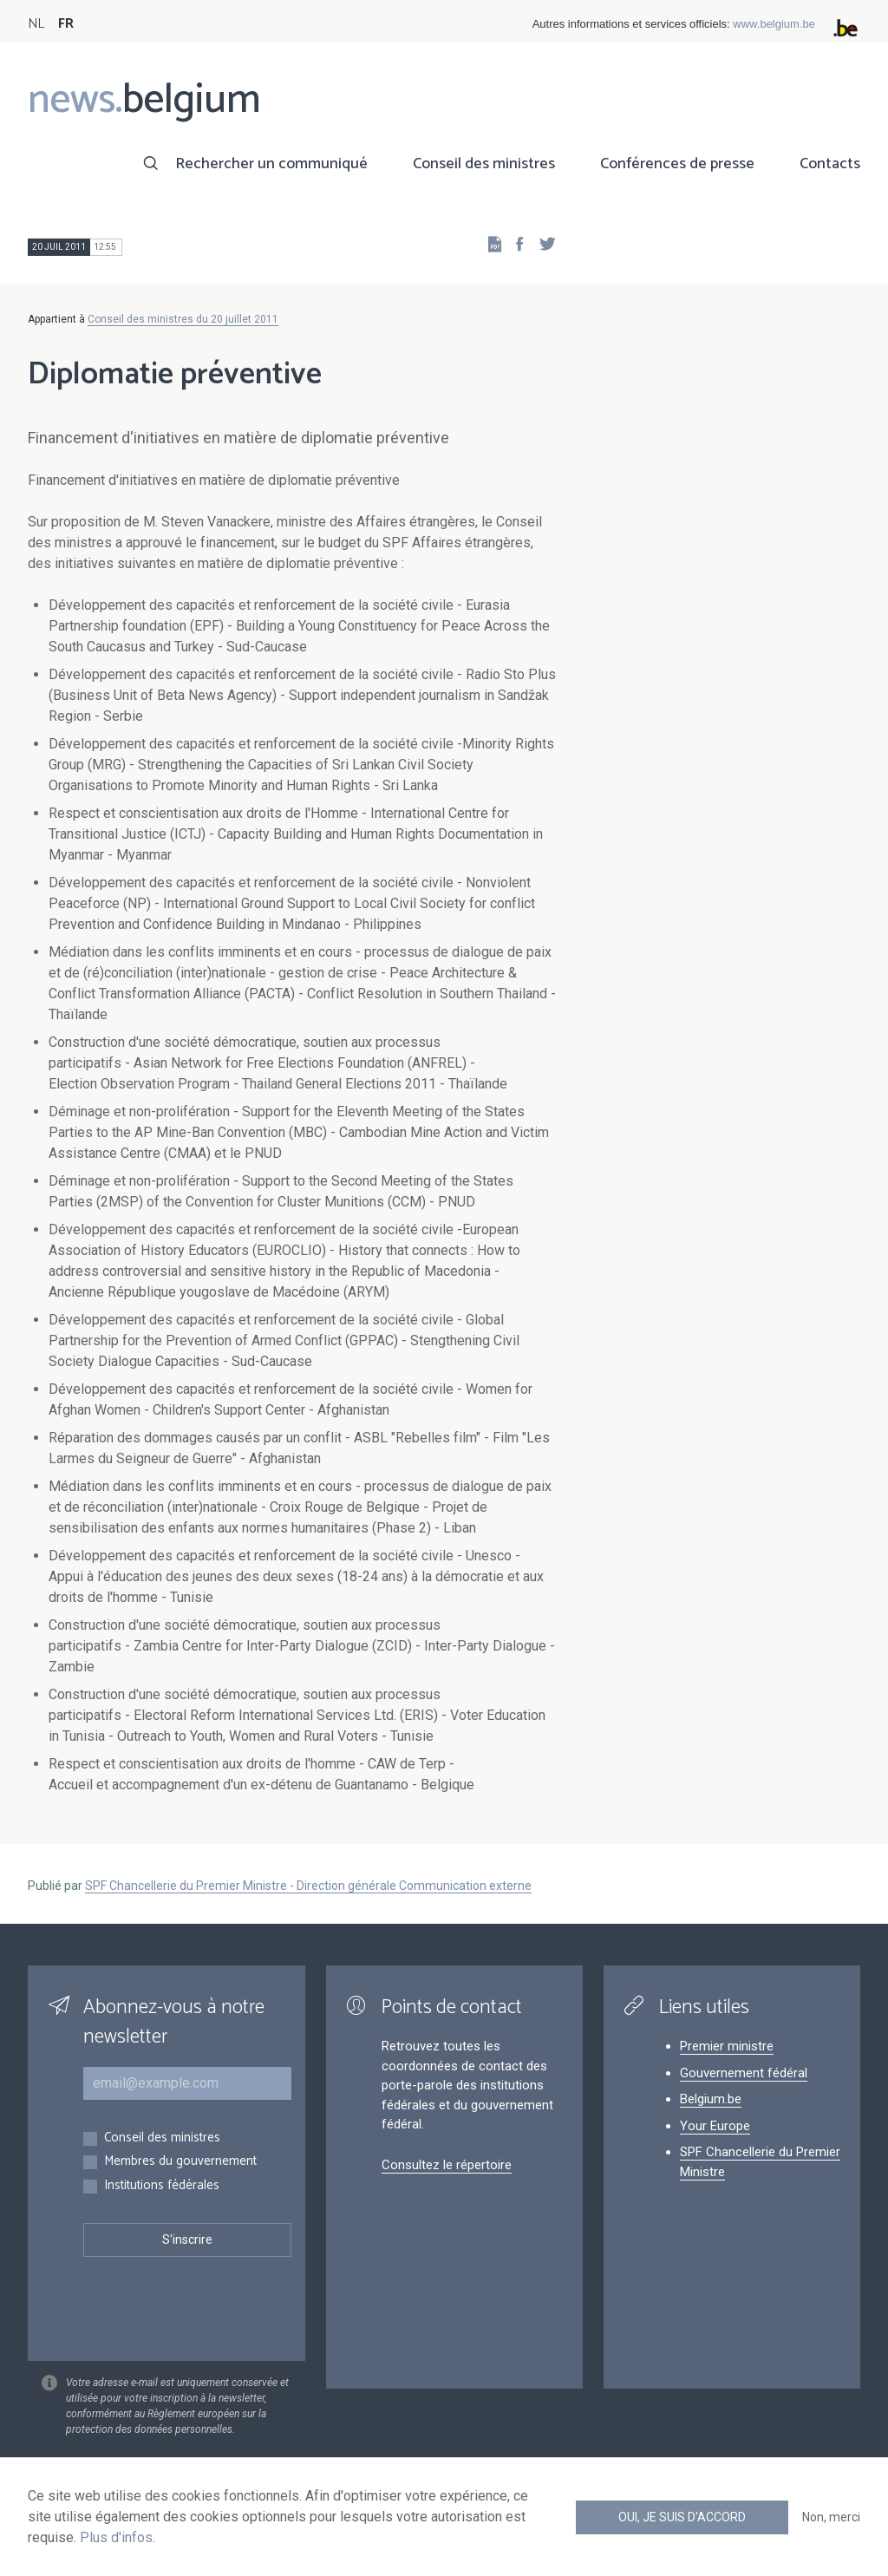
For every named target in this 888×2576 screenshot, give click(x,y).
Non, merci (831, 2517)
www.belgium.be (774, 23)
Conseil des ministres (484, 164)
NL (36, 24)
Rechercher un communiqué (271, 164)
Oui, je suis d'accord (682, 2517)
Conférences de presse (677, 164)
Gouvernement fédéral (743, 2073)
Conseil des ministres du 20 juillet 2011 (183, 319)
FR (66, 24)
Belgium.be (710, 2099)
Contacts (830, 164)
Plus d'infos (116, 2537)
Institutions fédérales (161, 2186)
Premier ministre (727, 2046)
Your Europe (715, 2126)
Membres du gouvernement (180, 2162)
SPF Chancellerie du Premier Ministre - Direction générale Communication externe (308, 1886)
